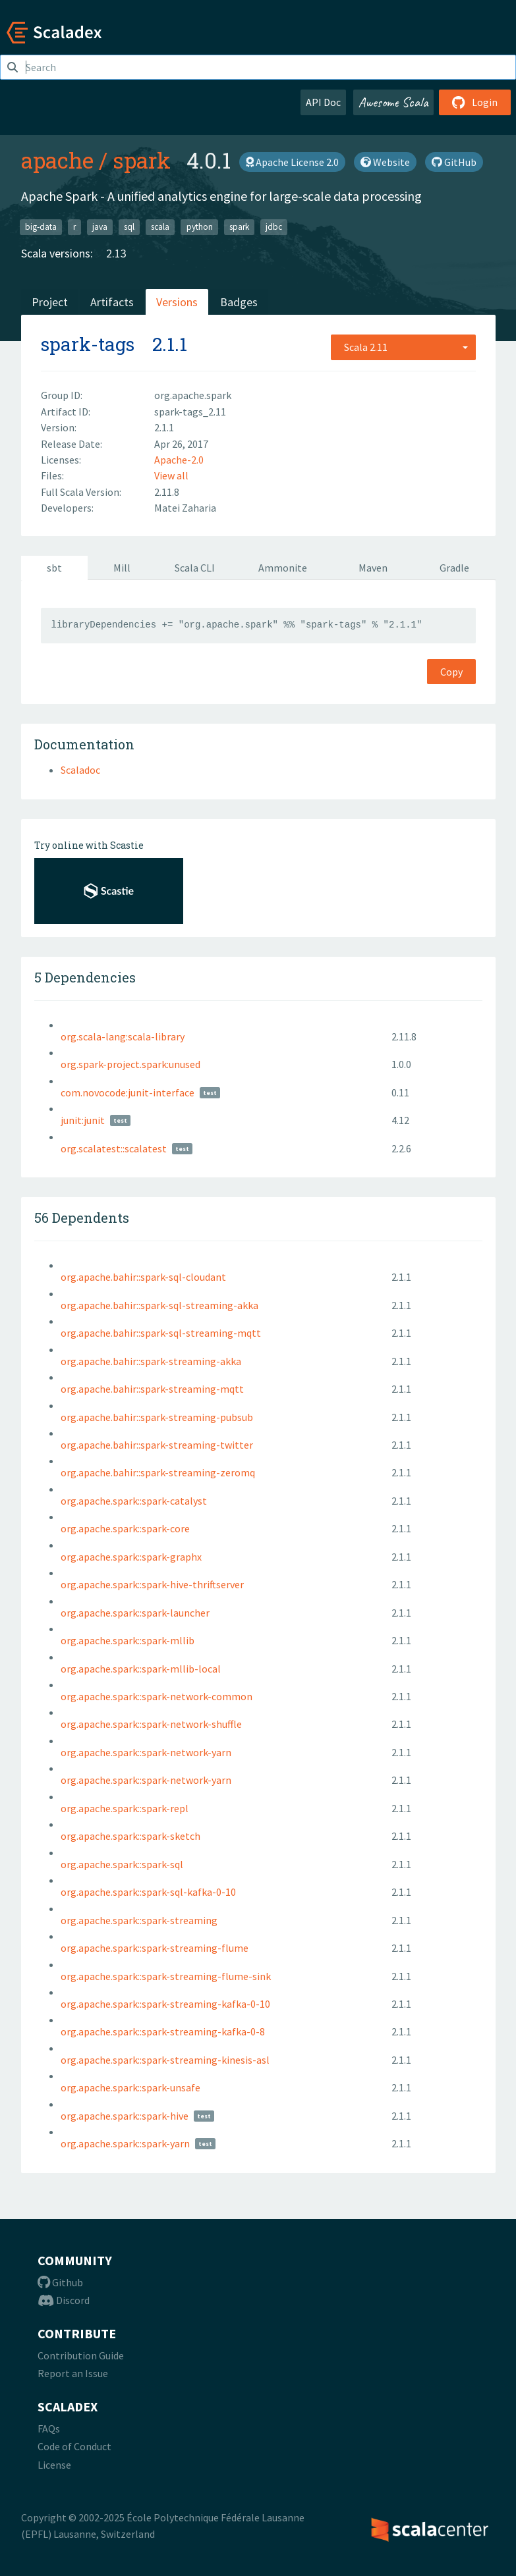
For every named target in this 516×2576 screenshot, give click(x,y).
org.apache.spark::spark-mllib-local (141, 1668)
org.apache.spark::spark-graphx (131, 1556)
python (199, 226)
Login (475, 102)
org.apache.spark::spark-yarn (125, 2143)
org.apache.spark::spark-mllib (127, 1640)
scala (160, 226)
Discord (64, 2300)
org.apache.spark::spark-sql (122, 1864)
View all (171, 475)
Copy (451, 671)
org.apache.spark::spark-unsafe (130, 2087)
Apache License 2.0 (292, 162)
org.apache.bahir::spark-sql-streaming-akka (159, 1305)
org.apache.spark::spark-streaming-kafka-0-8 (163, 2031)
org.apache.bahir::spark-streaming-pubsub (157, 1417)
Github (60, 2282)
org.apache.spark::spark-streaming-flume (154, 1947)
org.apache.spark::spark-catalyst (134, 1500)
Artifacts (112, 301)
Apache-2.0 (179, 459)
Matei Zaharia (185, 507)
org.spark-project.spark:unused (130, 1064)
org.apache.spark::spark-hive (124, 2115)
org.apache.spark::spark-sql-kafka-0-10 (148, 1891)
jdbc (274, 226)
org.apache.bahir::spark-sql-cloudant (143, 1276)
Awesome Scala (393, 102)
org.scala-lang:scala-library (123, 1036)
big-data (41, 226)
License (54, 2464)
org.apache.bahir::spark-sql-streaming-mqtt (161, 1332)
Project (50, 301)
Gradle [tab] (454, 567)
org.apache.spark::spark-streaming (139, 1920)
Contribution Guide (81, 2355)
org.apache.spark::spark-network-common (156, 1696)
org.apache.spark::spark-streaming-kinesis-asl (165, 2059)
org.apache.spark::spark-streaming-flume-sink (166, 1976)
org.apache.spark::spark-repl (124, 1808)
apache (57, 160)
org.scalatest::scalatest (114, 1148)
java (99, 226)
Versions (177, 301)
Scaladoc (80, 769)
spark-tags (87, 344)
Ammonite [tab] (282, 567)
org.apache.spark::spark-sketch (130, 1835)
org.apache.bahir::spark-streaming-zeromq (158, 1472)
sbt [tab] (54, 567)
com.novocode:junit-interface (127, 1092)
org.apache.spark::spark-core (125, 1528)
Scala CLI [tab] (195, 567)
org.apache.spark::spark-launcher (135, 1612)
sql (129, 226)
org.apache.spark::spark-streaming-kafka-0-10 (165, 2003)
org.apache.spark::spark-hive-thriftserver (152, 1584)
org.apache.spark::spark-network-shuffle (151, 1724)
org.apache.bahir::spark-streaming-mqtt (152, 1388)
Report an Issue (73, 2373)
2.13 (116, 253)
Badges (239, 301)
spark (142, 160)
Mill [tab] (121, 567)
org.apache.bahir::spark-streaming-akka (151, 1361)
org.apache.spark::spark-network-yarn (146, 1752)
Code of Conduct (74, 2446)
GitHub (454, 162)
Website (385, 162)
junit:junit (83, 1120)
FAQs (49, 2428)
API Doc (323, 102)
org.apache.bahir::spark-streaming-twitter (157, 1444)
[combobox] (403, 347)
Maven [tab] (372, 567)
